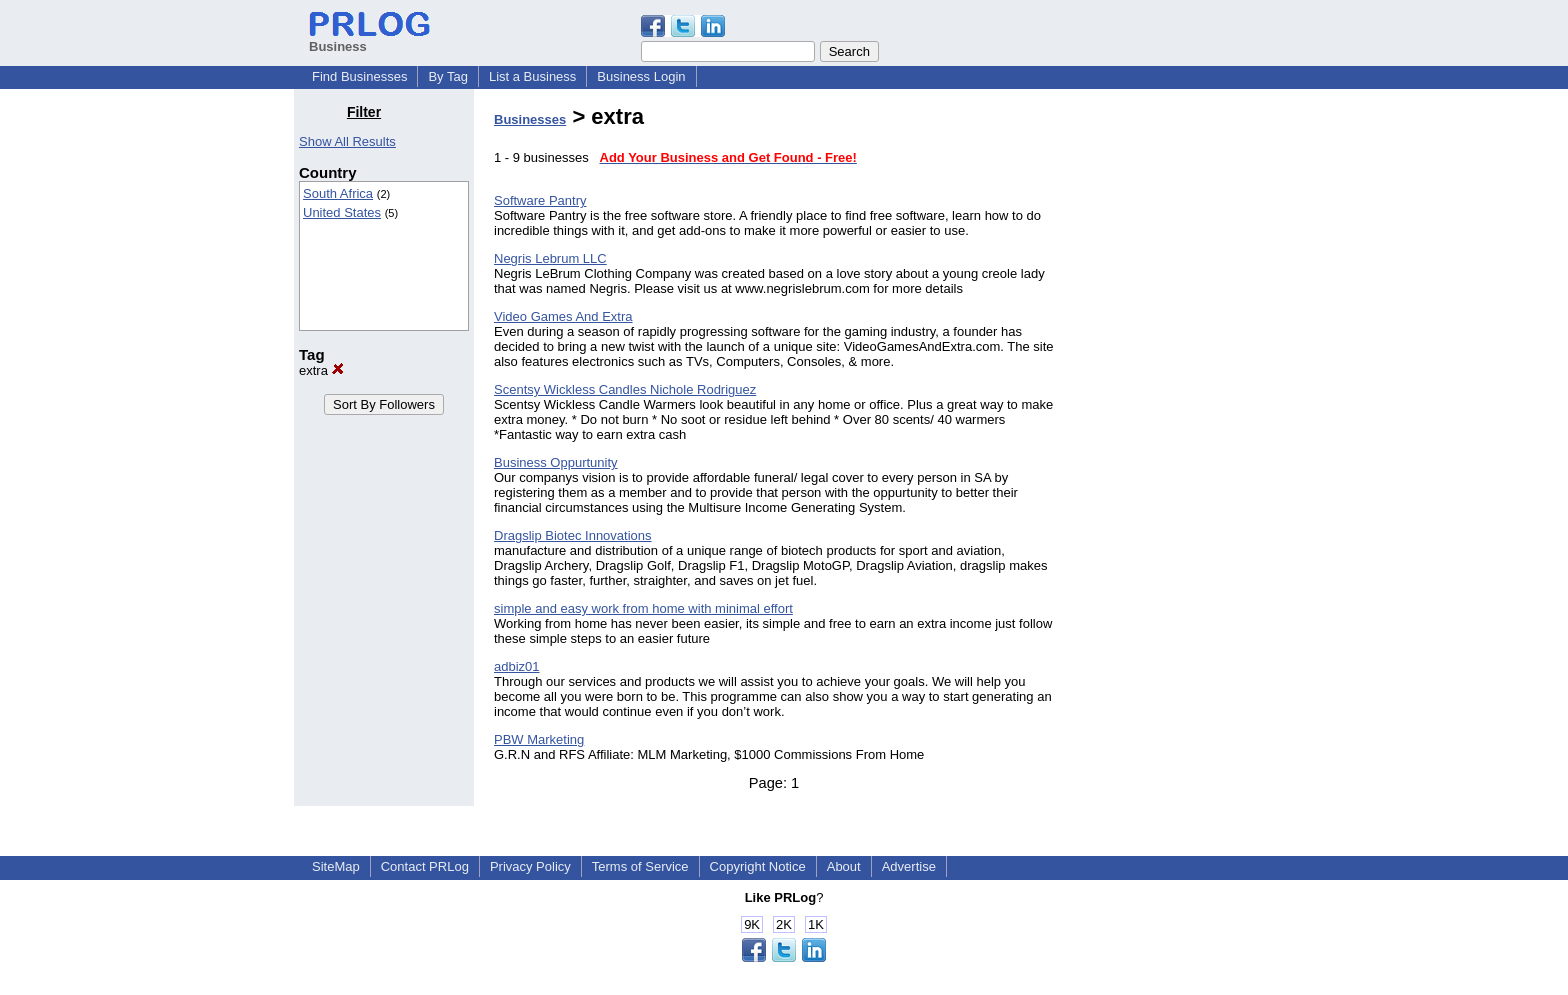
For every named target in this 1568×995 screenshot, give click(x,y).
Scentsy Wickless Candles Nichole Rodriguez (625, 389)
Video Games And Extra (563, 316)
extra (321, 370)
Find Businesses (359, 76)
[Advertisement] (1172, 404)
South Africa (338, 193)
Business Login (641, 76)
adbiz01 (517, 666)
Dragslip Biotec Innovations (573, 535)
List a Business (532, 76)
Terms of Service (640, 866)
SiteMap (336, 866)
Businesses (530, 119)
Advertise (909, 866)
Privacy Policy (530, 866)
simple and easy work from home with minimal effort (643, 608)
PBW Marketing (539, 739)
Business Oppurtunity (556, 462)
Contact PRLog (425, 866)
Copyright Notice (758, 866)
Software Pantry (540, 200)
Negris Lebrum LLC (550, 258)
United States (342, 212)
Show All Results (347, 141)
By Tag (448, 76)
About (844, 866)
